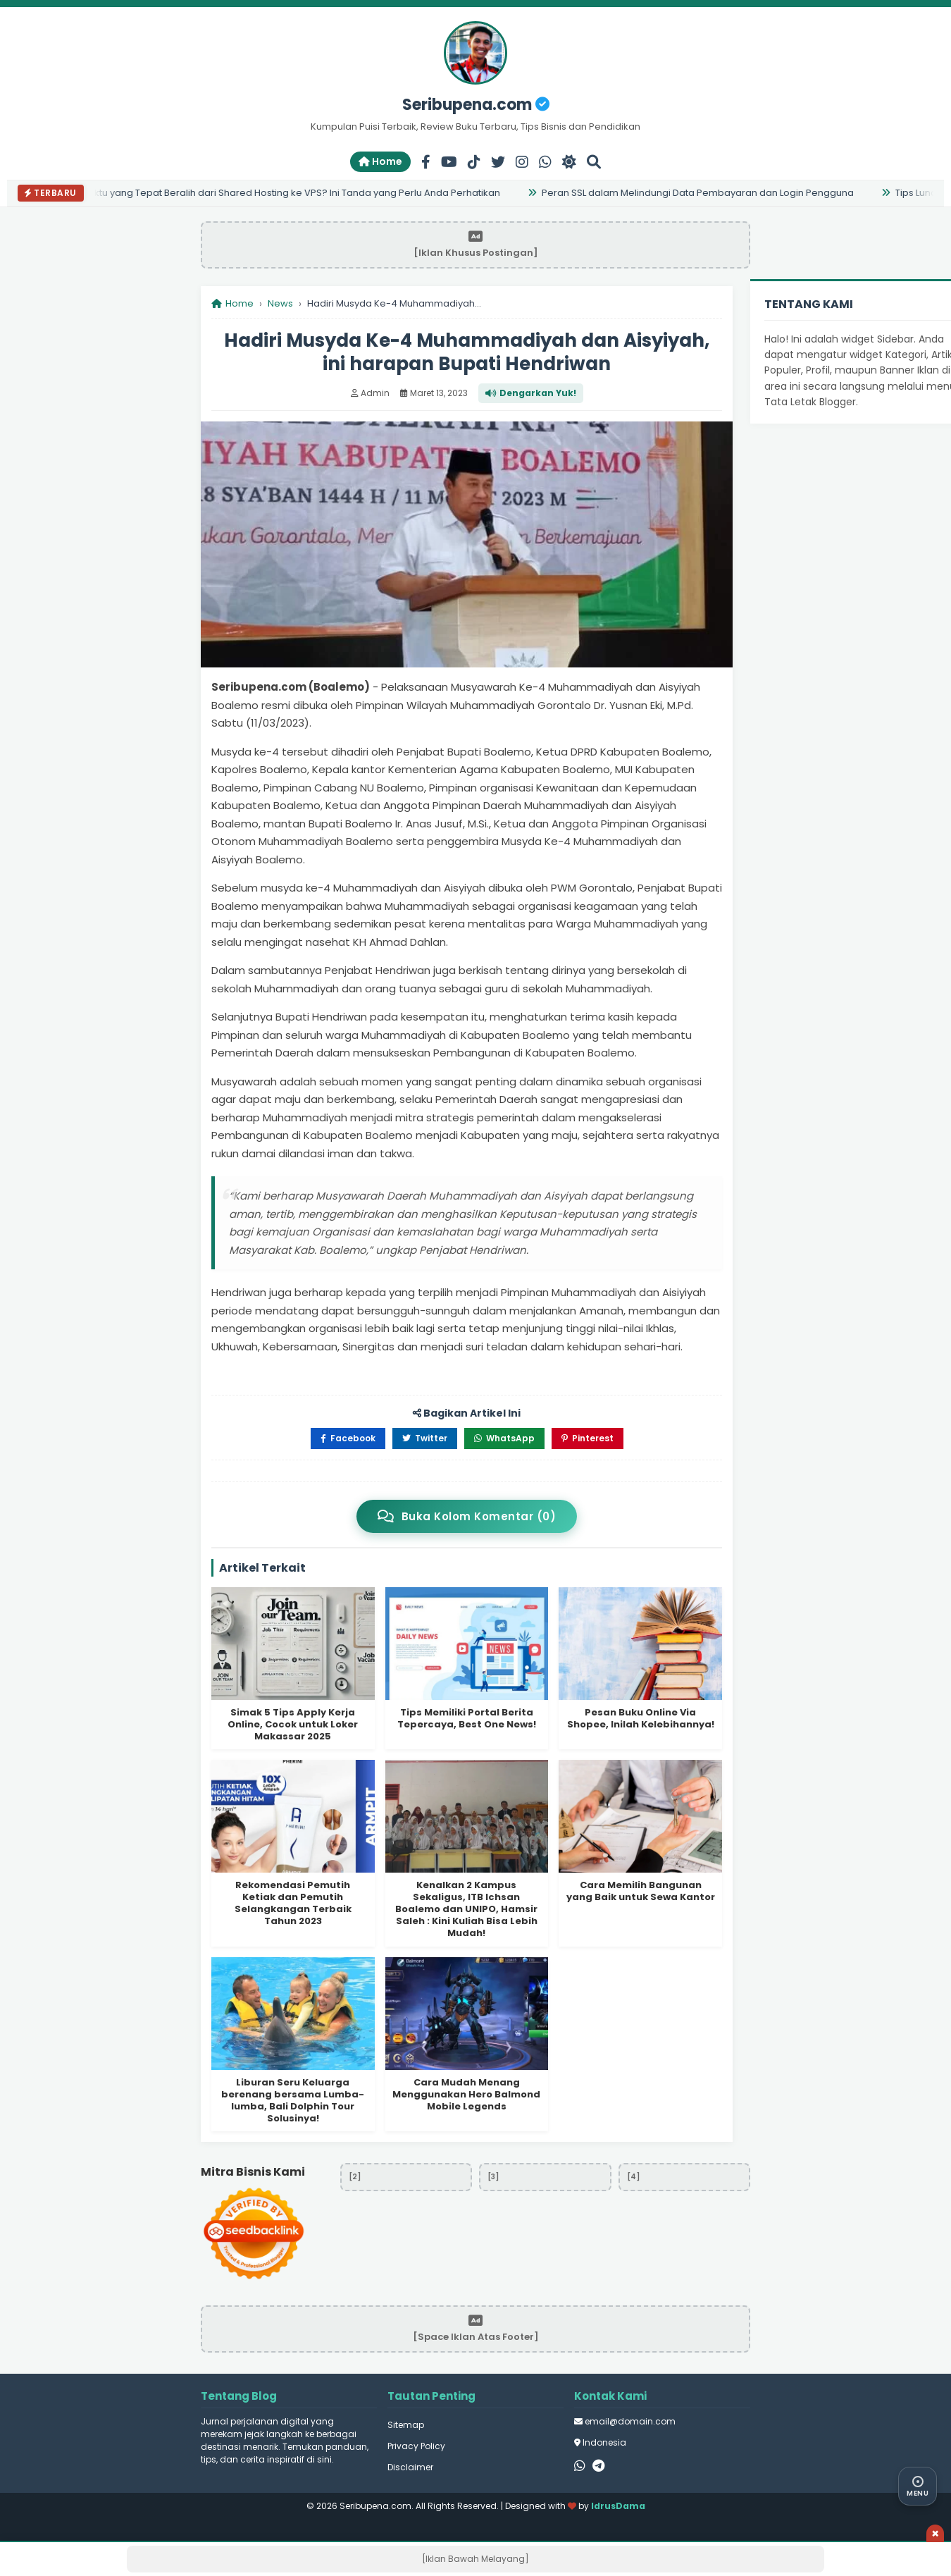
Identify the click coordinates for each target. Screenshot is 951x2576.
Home (380, 161)
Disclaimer (410, 2467)
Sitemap (405, 2425)
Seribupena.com (475, 105)
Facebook (348, 1438)
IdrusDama (618, 2506)
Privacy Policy (416, 2446)
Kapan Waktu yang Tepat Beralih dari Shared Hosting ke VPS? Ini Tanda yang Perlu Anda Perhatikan (277, 192)
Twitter (424, 1438)
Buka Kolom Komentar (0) (467, 1516)
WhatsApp (504, 1438)
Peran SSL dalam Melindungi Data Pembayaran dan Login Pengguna (701, 192)
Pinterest (587, 1438)
